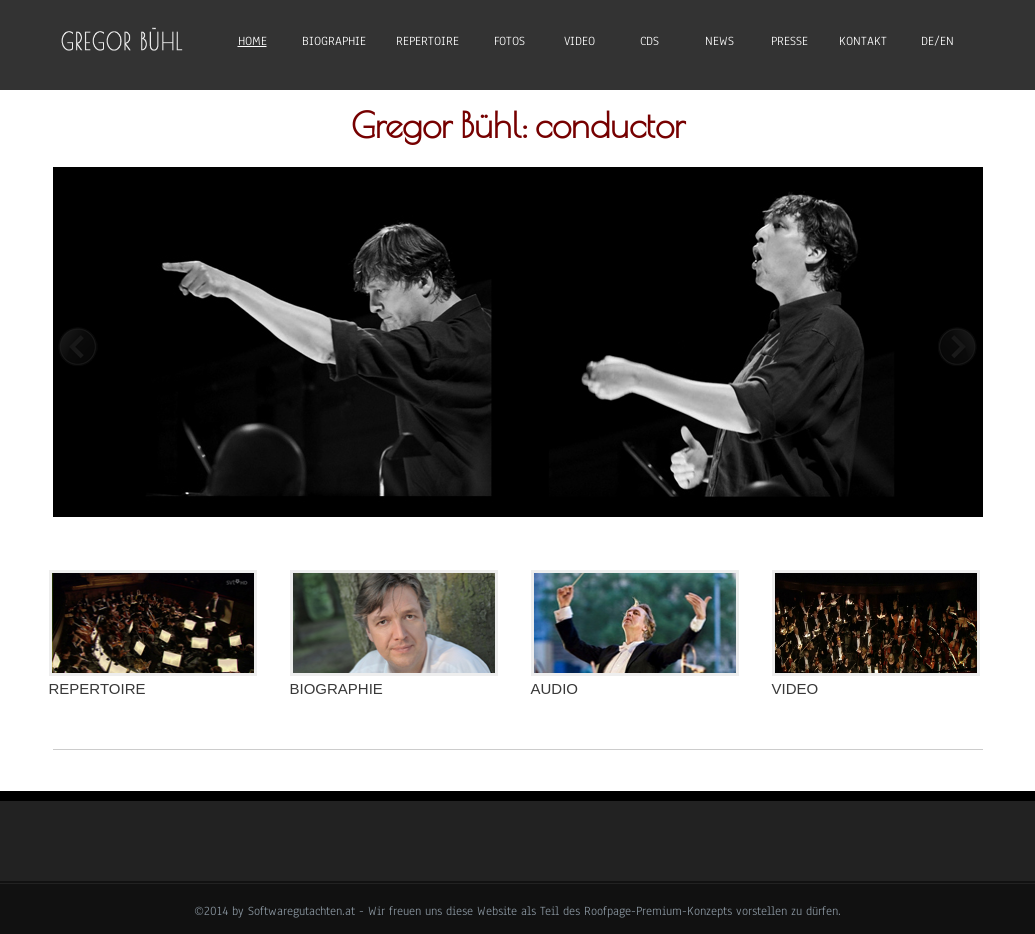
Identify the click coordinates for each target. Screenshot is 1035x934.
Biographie (334, 41)
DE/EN (937, 41)
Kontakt (863, 41)
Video (579, 41)
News (719, 41)
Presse (789, 41)
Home (252, 41)
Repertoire (427, 41)
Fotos (509, 41)
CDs (649, 41)
